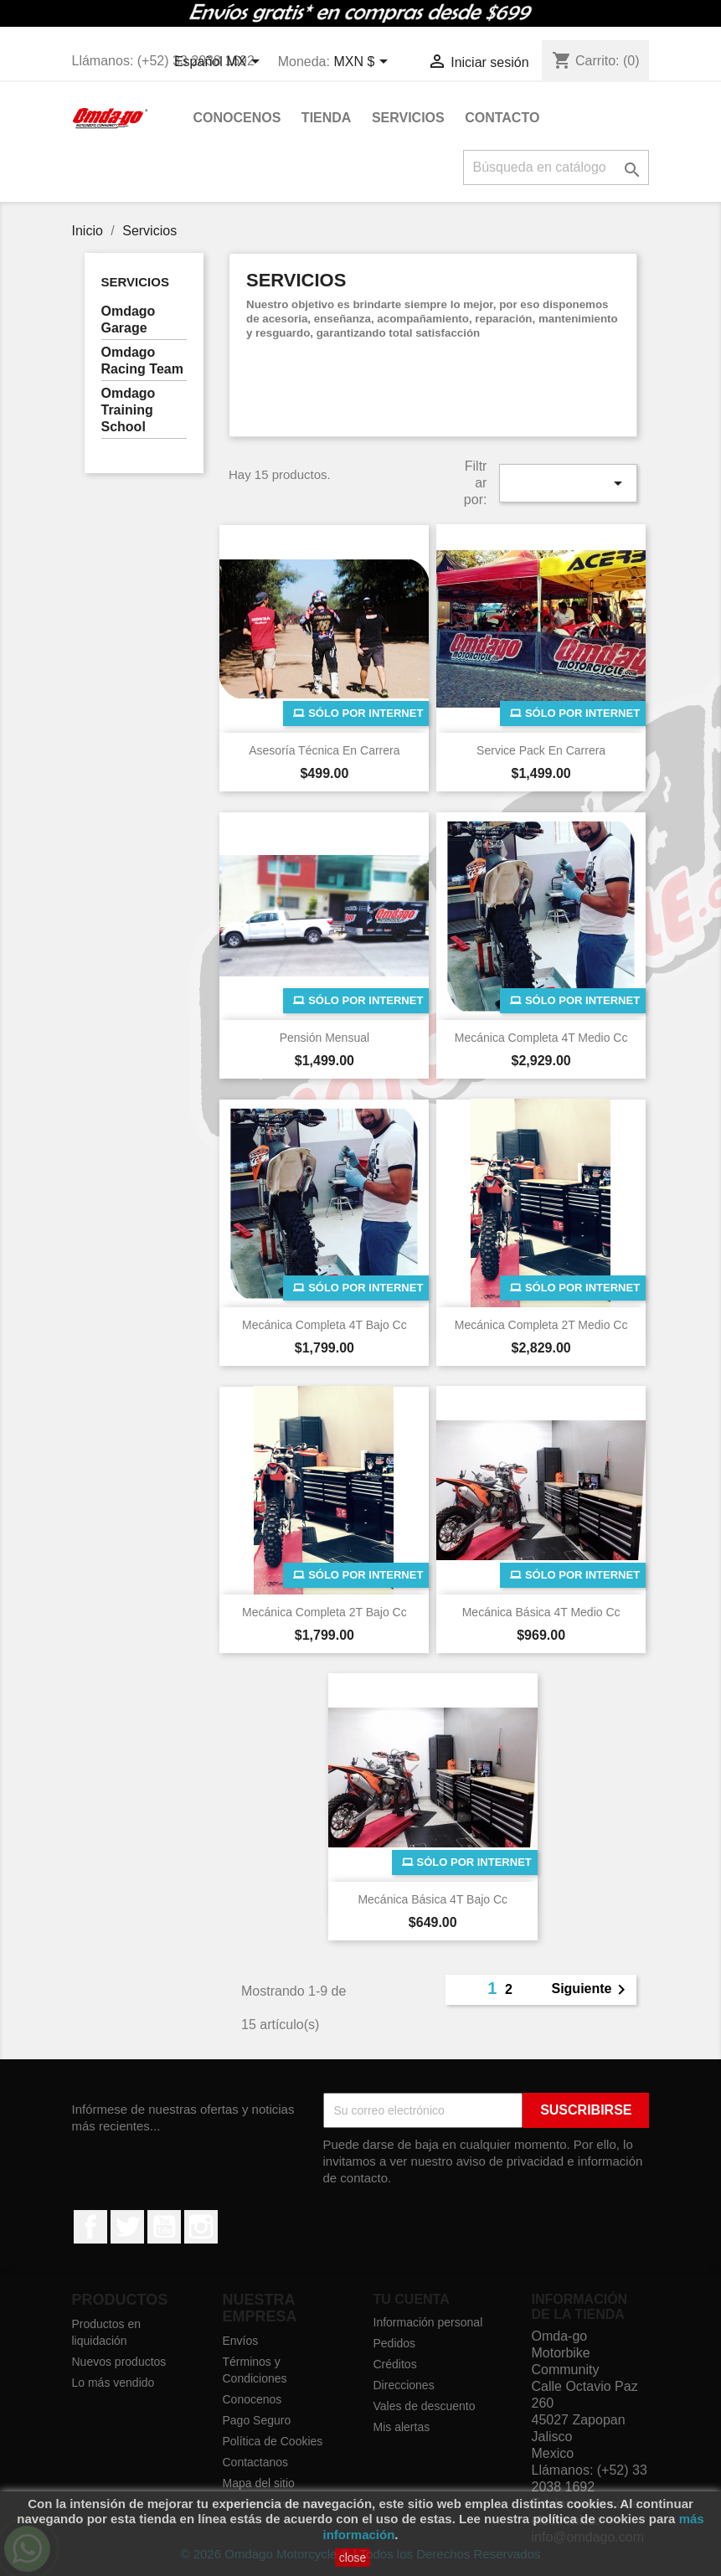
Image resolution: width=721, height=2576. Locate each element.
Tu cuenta (411, 2299)
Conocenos (237, 118)
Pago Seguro (257, 2420)
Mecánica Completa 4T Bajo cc (324, 1325)
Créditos (395, 2364)
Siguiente (591, 1990)
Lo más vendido (113, 2382)
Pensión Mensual (324, 1037)
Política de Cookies (273, 2441)
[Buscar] (556, 167)
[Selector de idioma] (219, 63)
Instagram (201, 2227)
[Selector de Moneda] (363, 63)
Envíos (241, 2340)
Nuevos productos (119, 2361)
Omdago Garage (128, 319)
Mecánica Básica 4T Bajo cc (432, 1899)
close (353, 2557)
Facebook (90, 2227)
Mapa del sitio (259, 2483)
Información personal (428, 2322)
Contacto (502, 118)
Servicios (408, 118)
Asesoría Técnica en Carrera (324, 750)
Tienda (326, 118)
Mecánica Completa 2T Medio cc (541, 1325)
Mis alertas (401, 2427)
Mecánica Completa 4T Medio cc (541, 1037)
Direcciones (404, 2385)
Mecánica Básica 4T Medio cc (541, 1612)
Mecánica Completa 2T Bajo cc (324, 1612)
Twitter (127, 2227)
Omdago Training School (128, 410)
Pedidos (394, 2343)
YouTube (164, 2227)
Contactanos (256, 2462)
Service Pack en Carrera (540, 750)
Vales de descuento (424, 2406)
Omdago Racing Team (142, 360)
